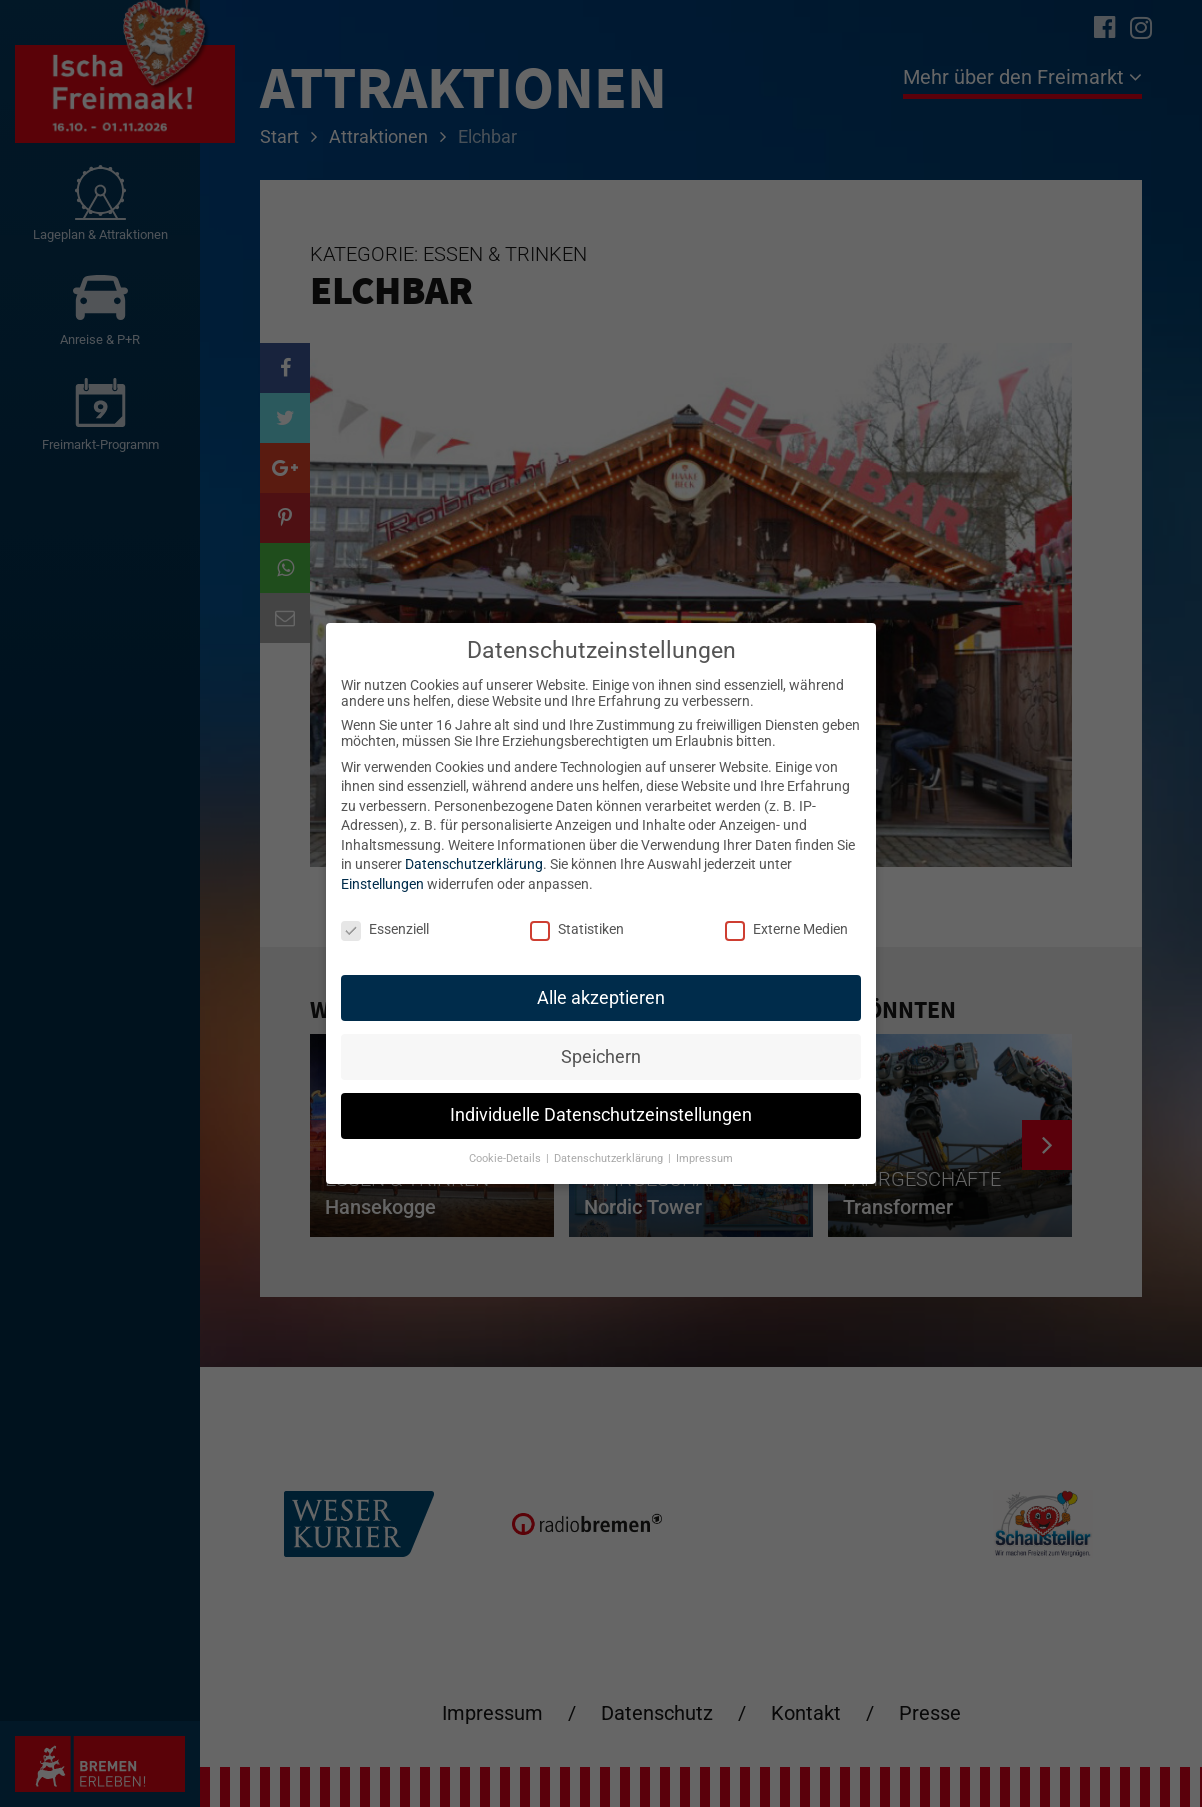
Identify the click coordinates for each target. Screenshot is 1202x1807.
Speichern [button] (601, 1057)
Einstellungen (382, 884)
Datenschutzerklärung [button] (610, 1158)
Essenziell (385, 929)
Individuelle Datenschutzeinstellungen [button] (601, 1115)
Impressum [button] (704, 1158)
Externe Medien (786, 929)
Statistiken (577, 929)
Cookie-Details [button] (506, 1158)
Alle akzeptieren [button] (601, 998)
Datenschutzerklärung (474, 864)
